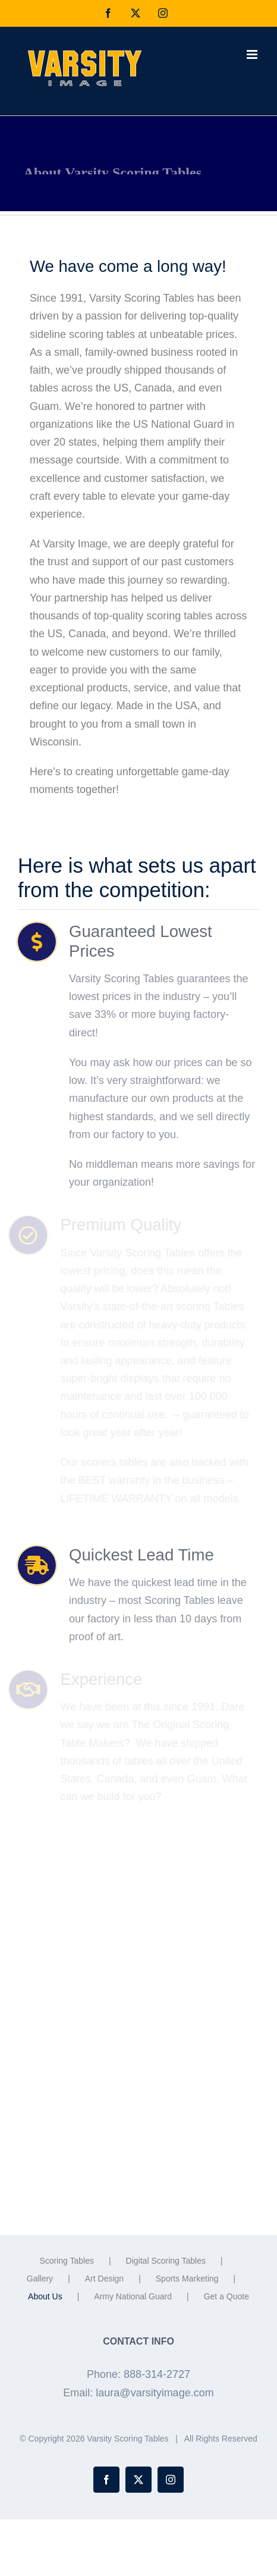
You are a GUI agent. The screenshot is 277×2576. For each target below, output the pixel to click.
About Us (45, 2296)
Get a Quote (226, 2296)
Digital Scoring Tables (166, 2260)
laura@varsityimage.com (154, 2393)
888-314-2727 (157, 2374)
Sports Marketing (187, 2278)
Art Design (104, 2278)
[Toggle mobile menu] (253, 54)
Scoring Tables (66, 2260)
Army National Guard (133, 2296)
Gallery (40, 2278)
